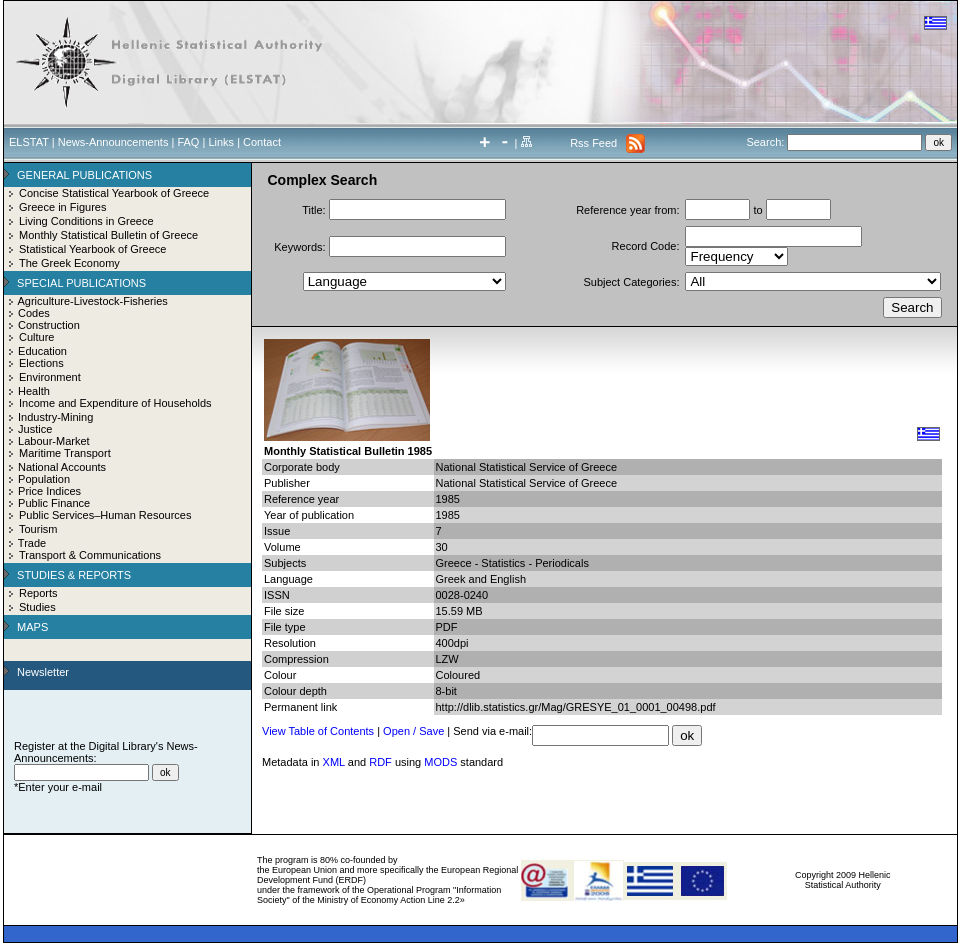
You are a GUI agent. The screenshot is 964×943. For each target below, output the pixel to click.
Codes (34, 313)
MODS (440, 762)
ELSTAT (29, 142)
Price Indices (49, 491)
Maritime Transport (65, 453)
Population (44, 479)
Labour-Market (54, 441)
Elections (41, 363)
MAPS (32, 627)
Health (34, 391)
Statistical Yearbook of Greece (92, 249)
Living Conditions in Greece (86, 221)
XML (334, 762)
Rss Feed (593, 143)
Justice (35, 429)
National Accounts (62, 467)
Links (221, 142)
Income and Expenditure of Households (115, 403)
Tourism (38, 529)
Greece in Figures (62, 207)
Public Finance (54, 503)
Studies (37, 607)
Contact (262, 142)
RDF (380, 762)
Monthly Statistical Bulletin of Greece (108, 235)
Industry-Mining (55, 417)
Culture (36, 337)
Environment (50, 377)
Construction (49, 325)
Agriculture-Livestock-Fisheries (92, 301)
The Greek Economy (69, 263)
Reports (38, 593)
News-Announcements (113, 142)
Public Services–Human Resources (105, 515)
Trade (32, 543)
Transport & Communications (90, 555)
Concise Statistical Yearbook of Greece (114, 193)
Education (42, 351)
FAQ (188, 142)
